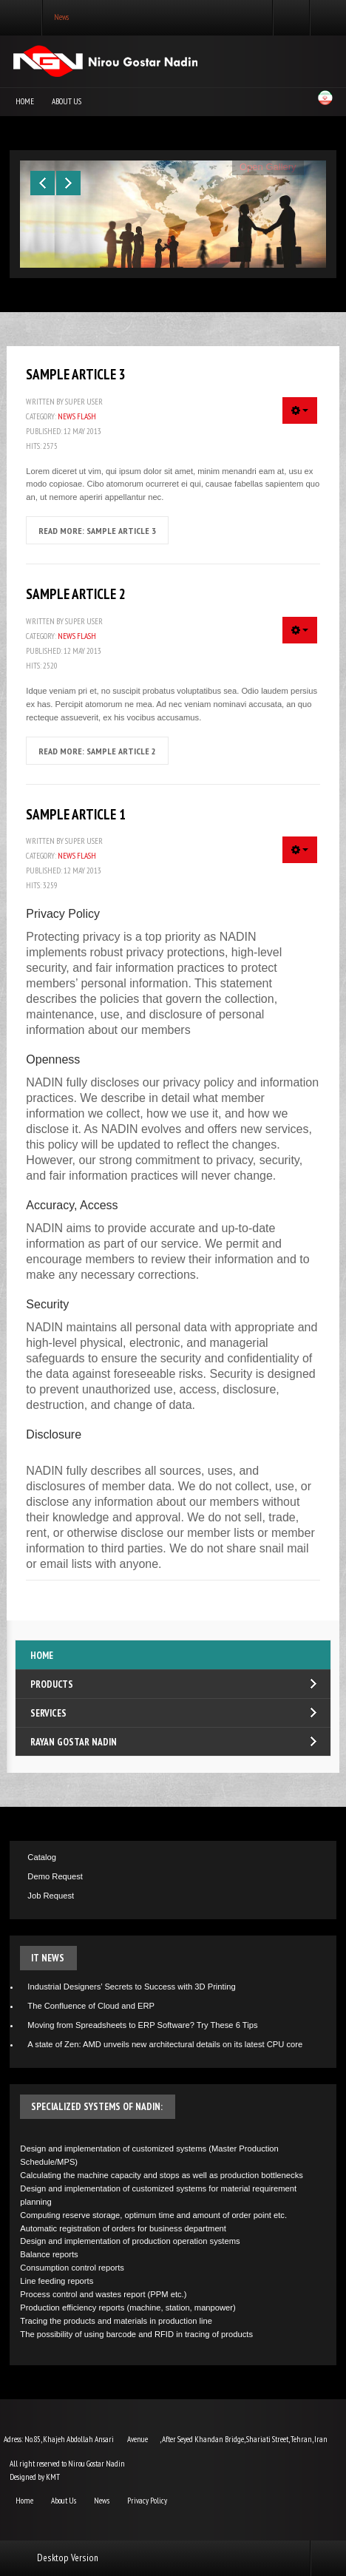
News (101, 2500)
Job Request (50, 1895)
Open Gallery (268, 166)
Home (25, 101)
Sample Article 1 (76, 814)
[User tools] (299, 410)
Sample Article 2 (76, 594)
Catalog (41, 1857)
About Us (66, 101)
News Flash (77, 416)
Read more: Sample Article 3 (97, 530)
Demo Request (55, 1876)
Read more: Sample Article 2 (97, 751)
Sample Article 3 (76, 374)
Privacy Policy (147, 2500)
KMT (53, 2477)
